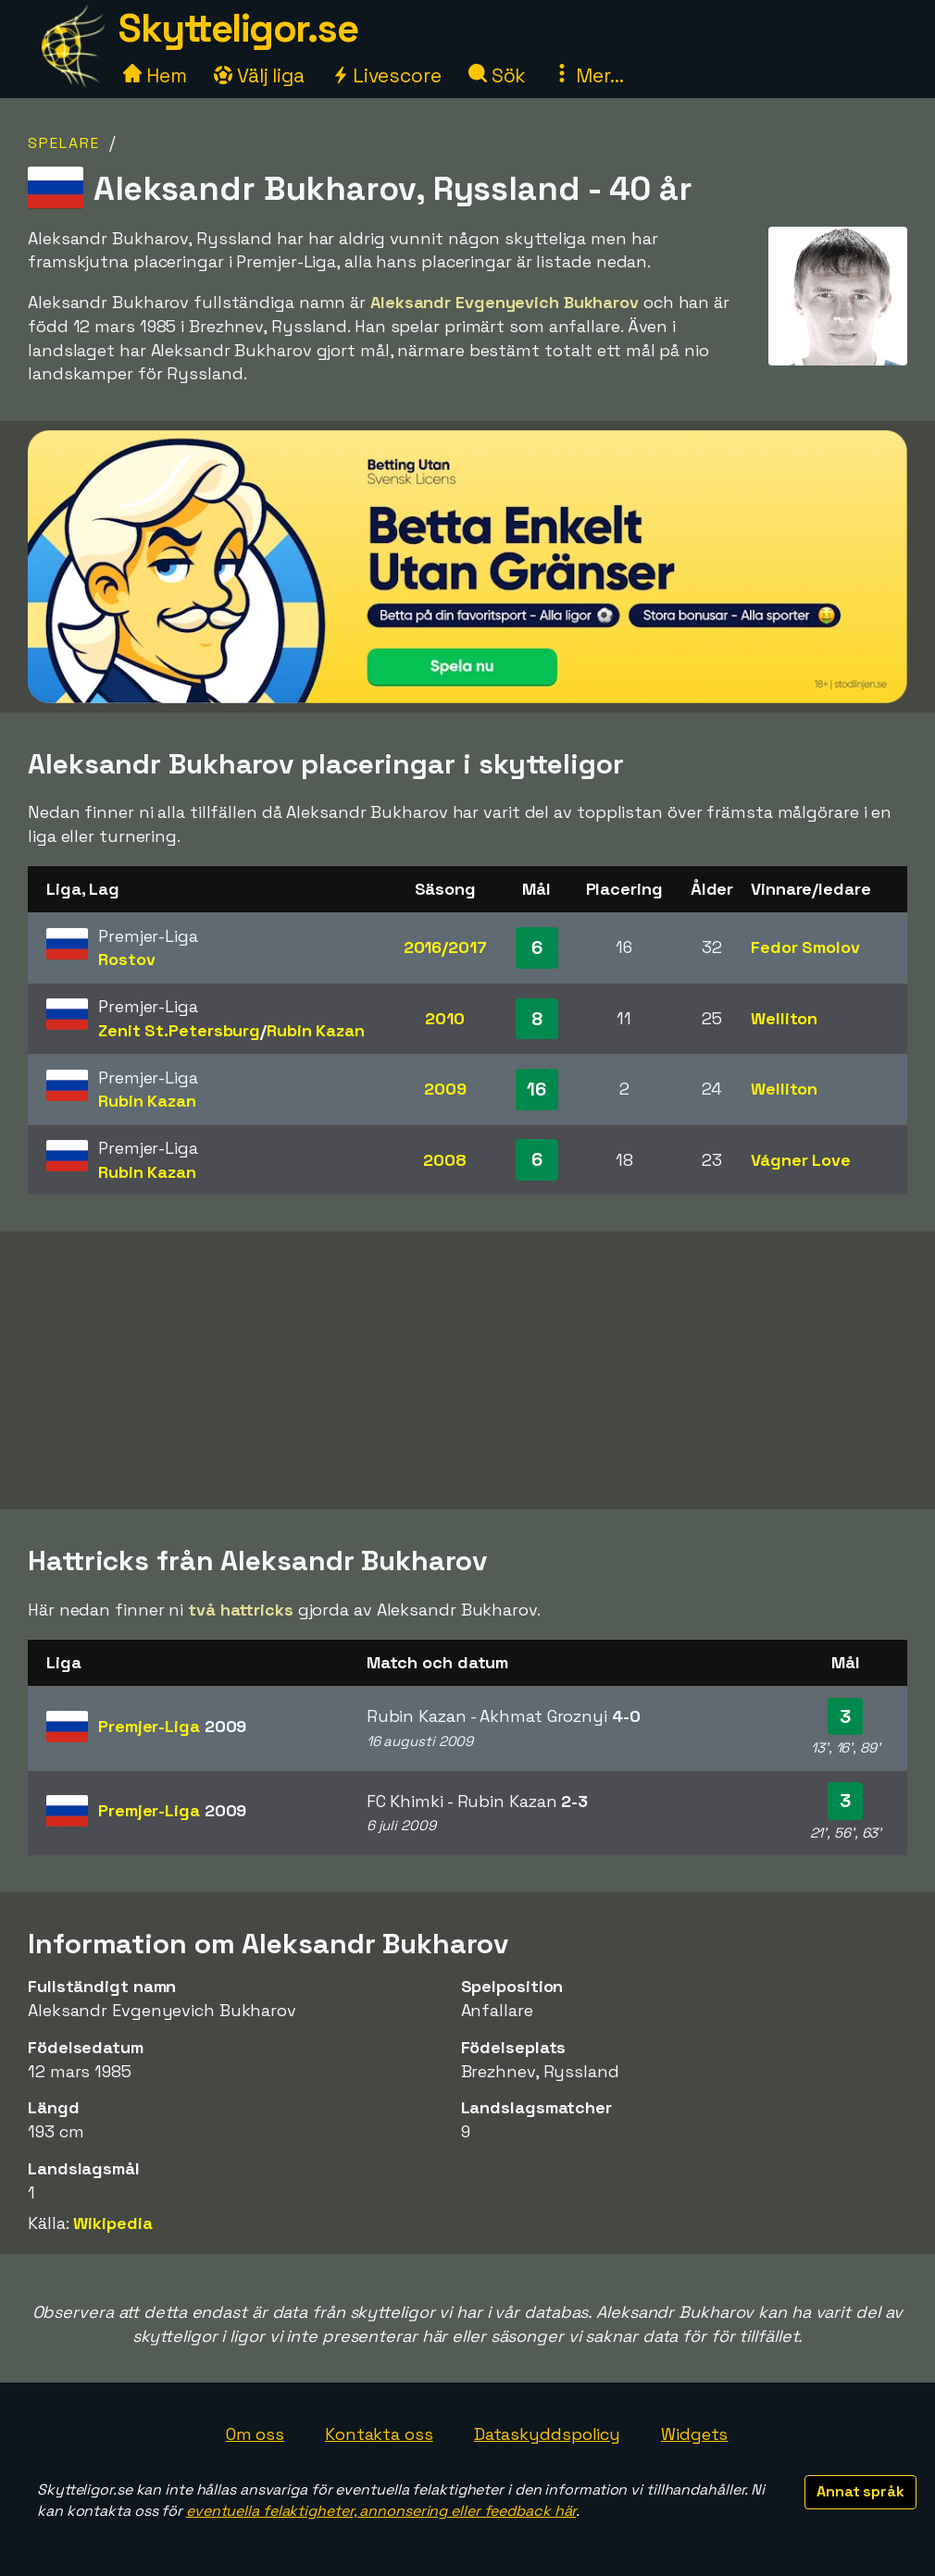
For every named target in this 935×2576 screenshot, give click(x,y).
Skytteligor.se (237, 28)
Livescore (386, 75)
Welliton (784, 1018)
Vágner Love (801, 1159)
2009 (445, 1088)
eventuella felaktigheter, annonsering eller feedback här (381, 2510)
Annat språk (860, 2491)
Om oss (255, 2434)
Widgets (694, 2434)
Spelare (64, 143)
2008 (445, 1159)
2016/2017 (445, 947)
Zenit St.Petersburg (179, 1030)
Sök (497, 75)
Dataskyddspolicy (547, 2434)
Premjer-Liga (172, 1726)
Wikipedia (112, 2223)
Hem (155, 75)
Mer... (588, 75)
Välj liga (259, 75)
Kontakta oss (379, 2434)
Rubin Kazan (316, 1030)
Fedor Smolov (805, 947)
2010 (445, 1018)
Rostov (126, 959)
